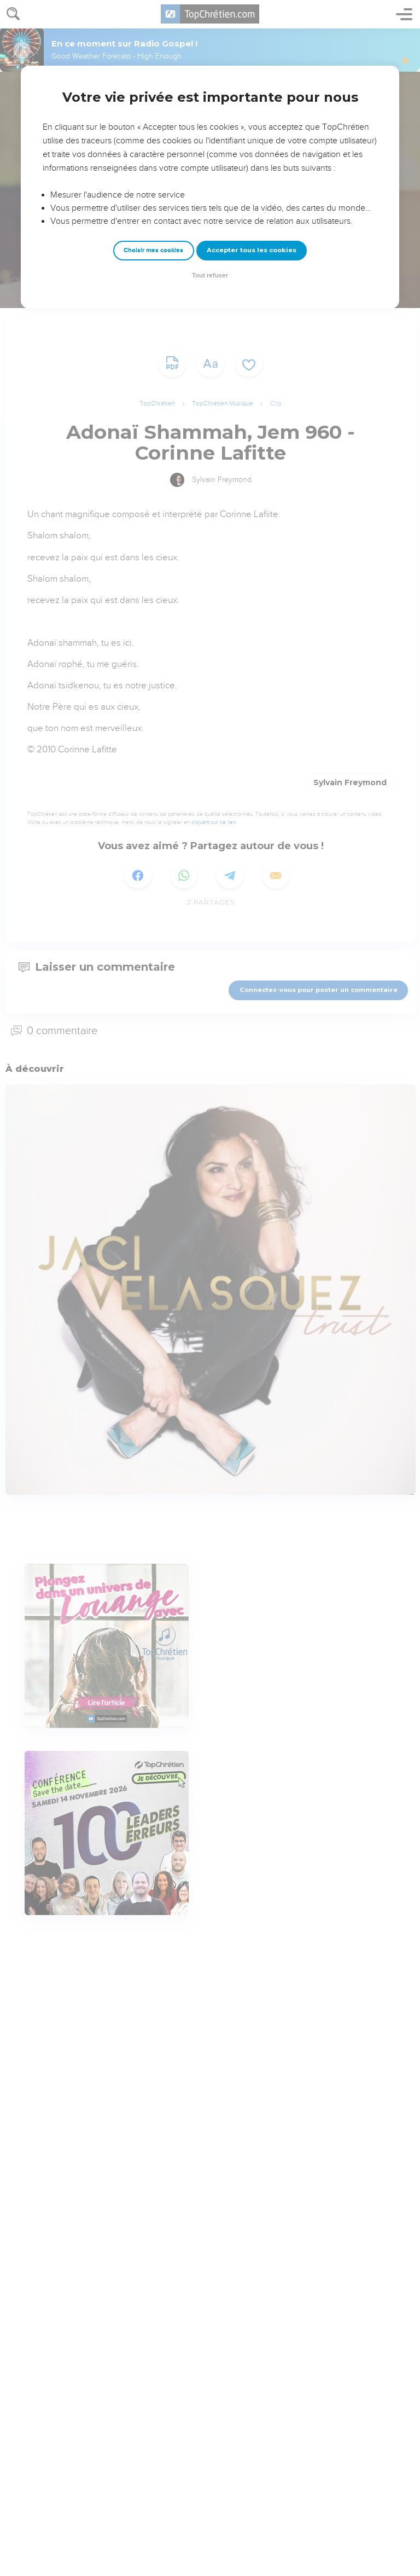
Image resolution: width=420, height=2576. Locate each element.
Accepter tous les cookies (251, 250)
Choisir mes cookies (153, 250)
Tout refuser (210, 275)
